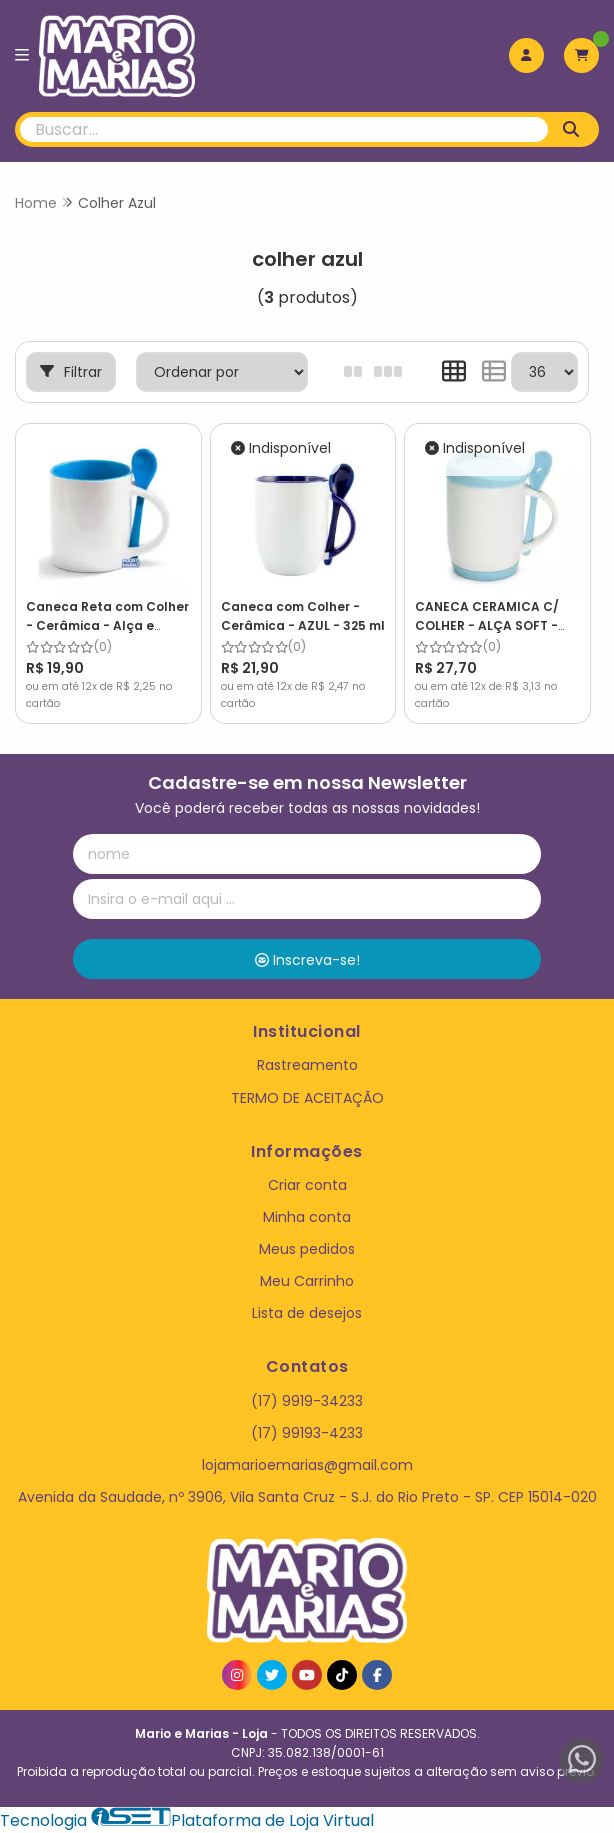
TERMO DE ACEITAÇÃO (307, 1098)
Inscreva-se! (307, 960)
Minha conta (307, 1217)
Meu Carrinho (307, 1281)
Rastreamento (307, 1065)
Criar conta (307, 1185)
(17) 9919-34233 (307, 1401)
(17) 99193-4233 (307, 1433)
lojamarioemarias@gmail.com (307, 1465)
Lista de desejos (307, 1313)
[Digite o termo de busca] (284, 129)
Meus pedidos (307, 1249)
